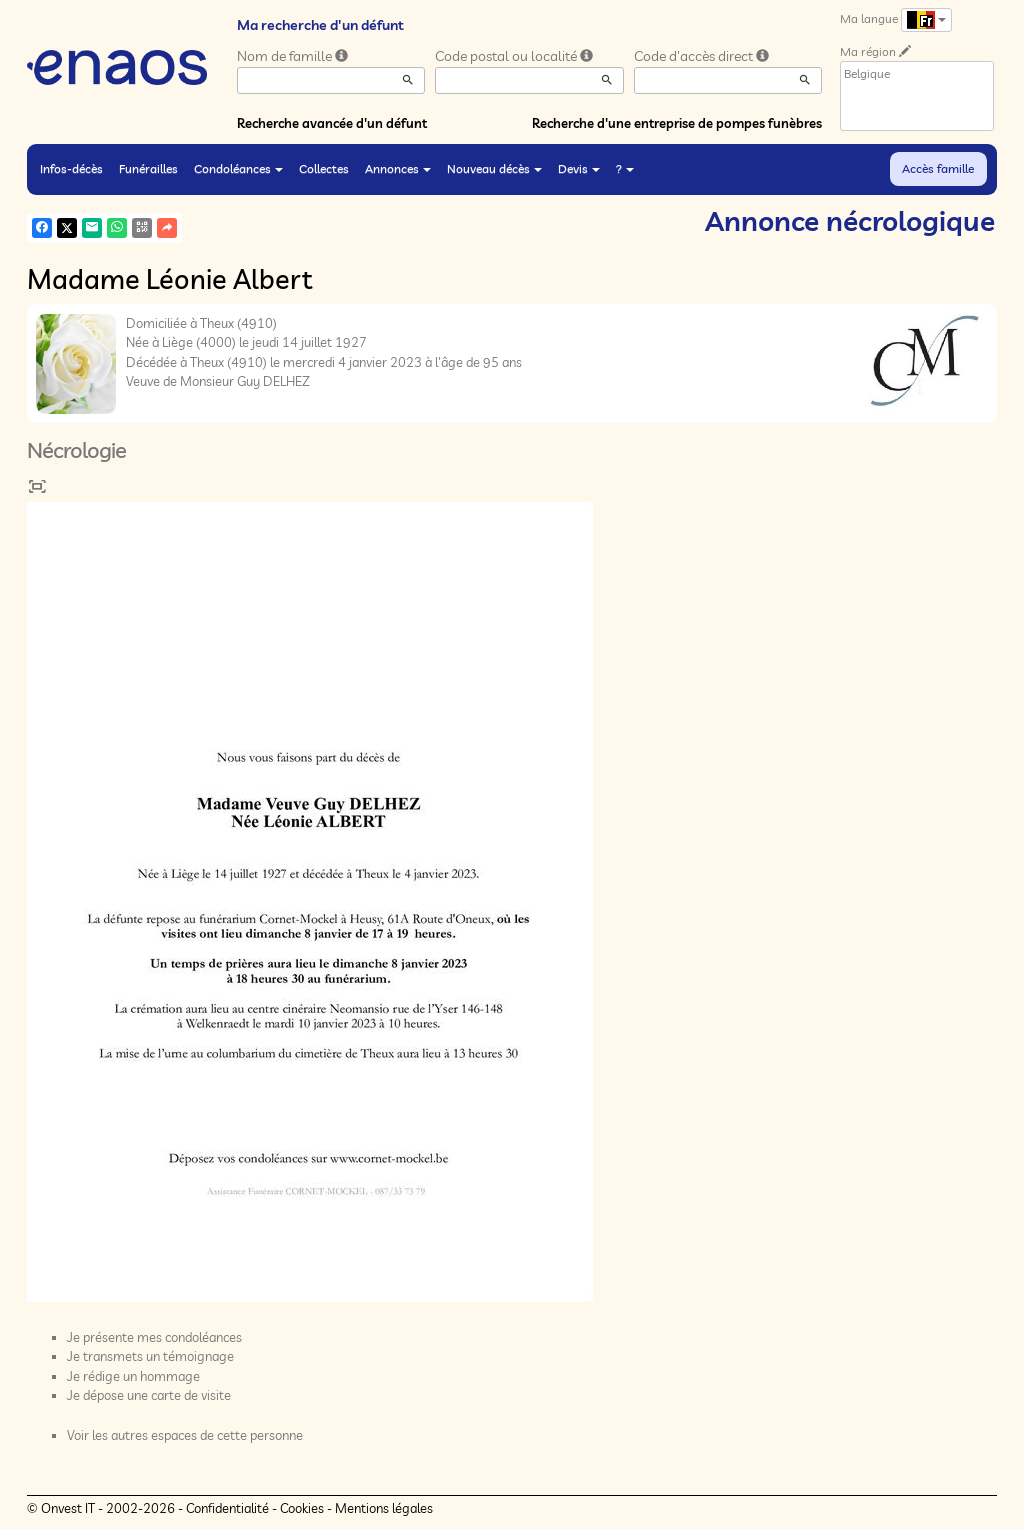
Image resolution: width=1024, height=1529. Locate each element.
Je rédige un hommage (133, 1376)
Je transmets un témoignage (150, 1356)
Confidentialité (227, 1508)
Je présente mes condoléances (154, 1337)
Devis (579, 168)
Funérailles (148, 168)
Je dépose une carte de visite (149, 1395)
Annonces (398, 168)
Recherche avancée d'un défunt (332, 123)
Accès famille (938, 168)
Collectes (324, 168)
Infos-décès (71, 168)
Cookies (302, 1508)
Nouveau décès (494, 168)
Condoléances (238, 168)
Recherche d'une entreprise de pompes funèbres (677, 123)
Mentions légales (384, 1508)
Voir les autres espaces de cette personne (185, 1435)
